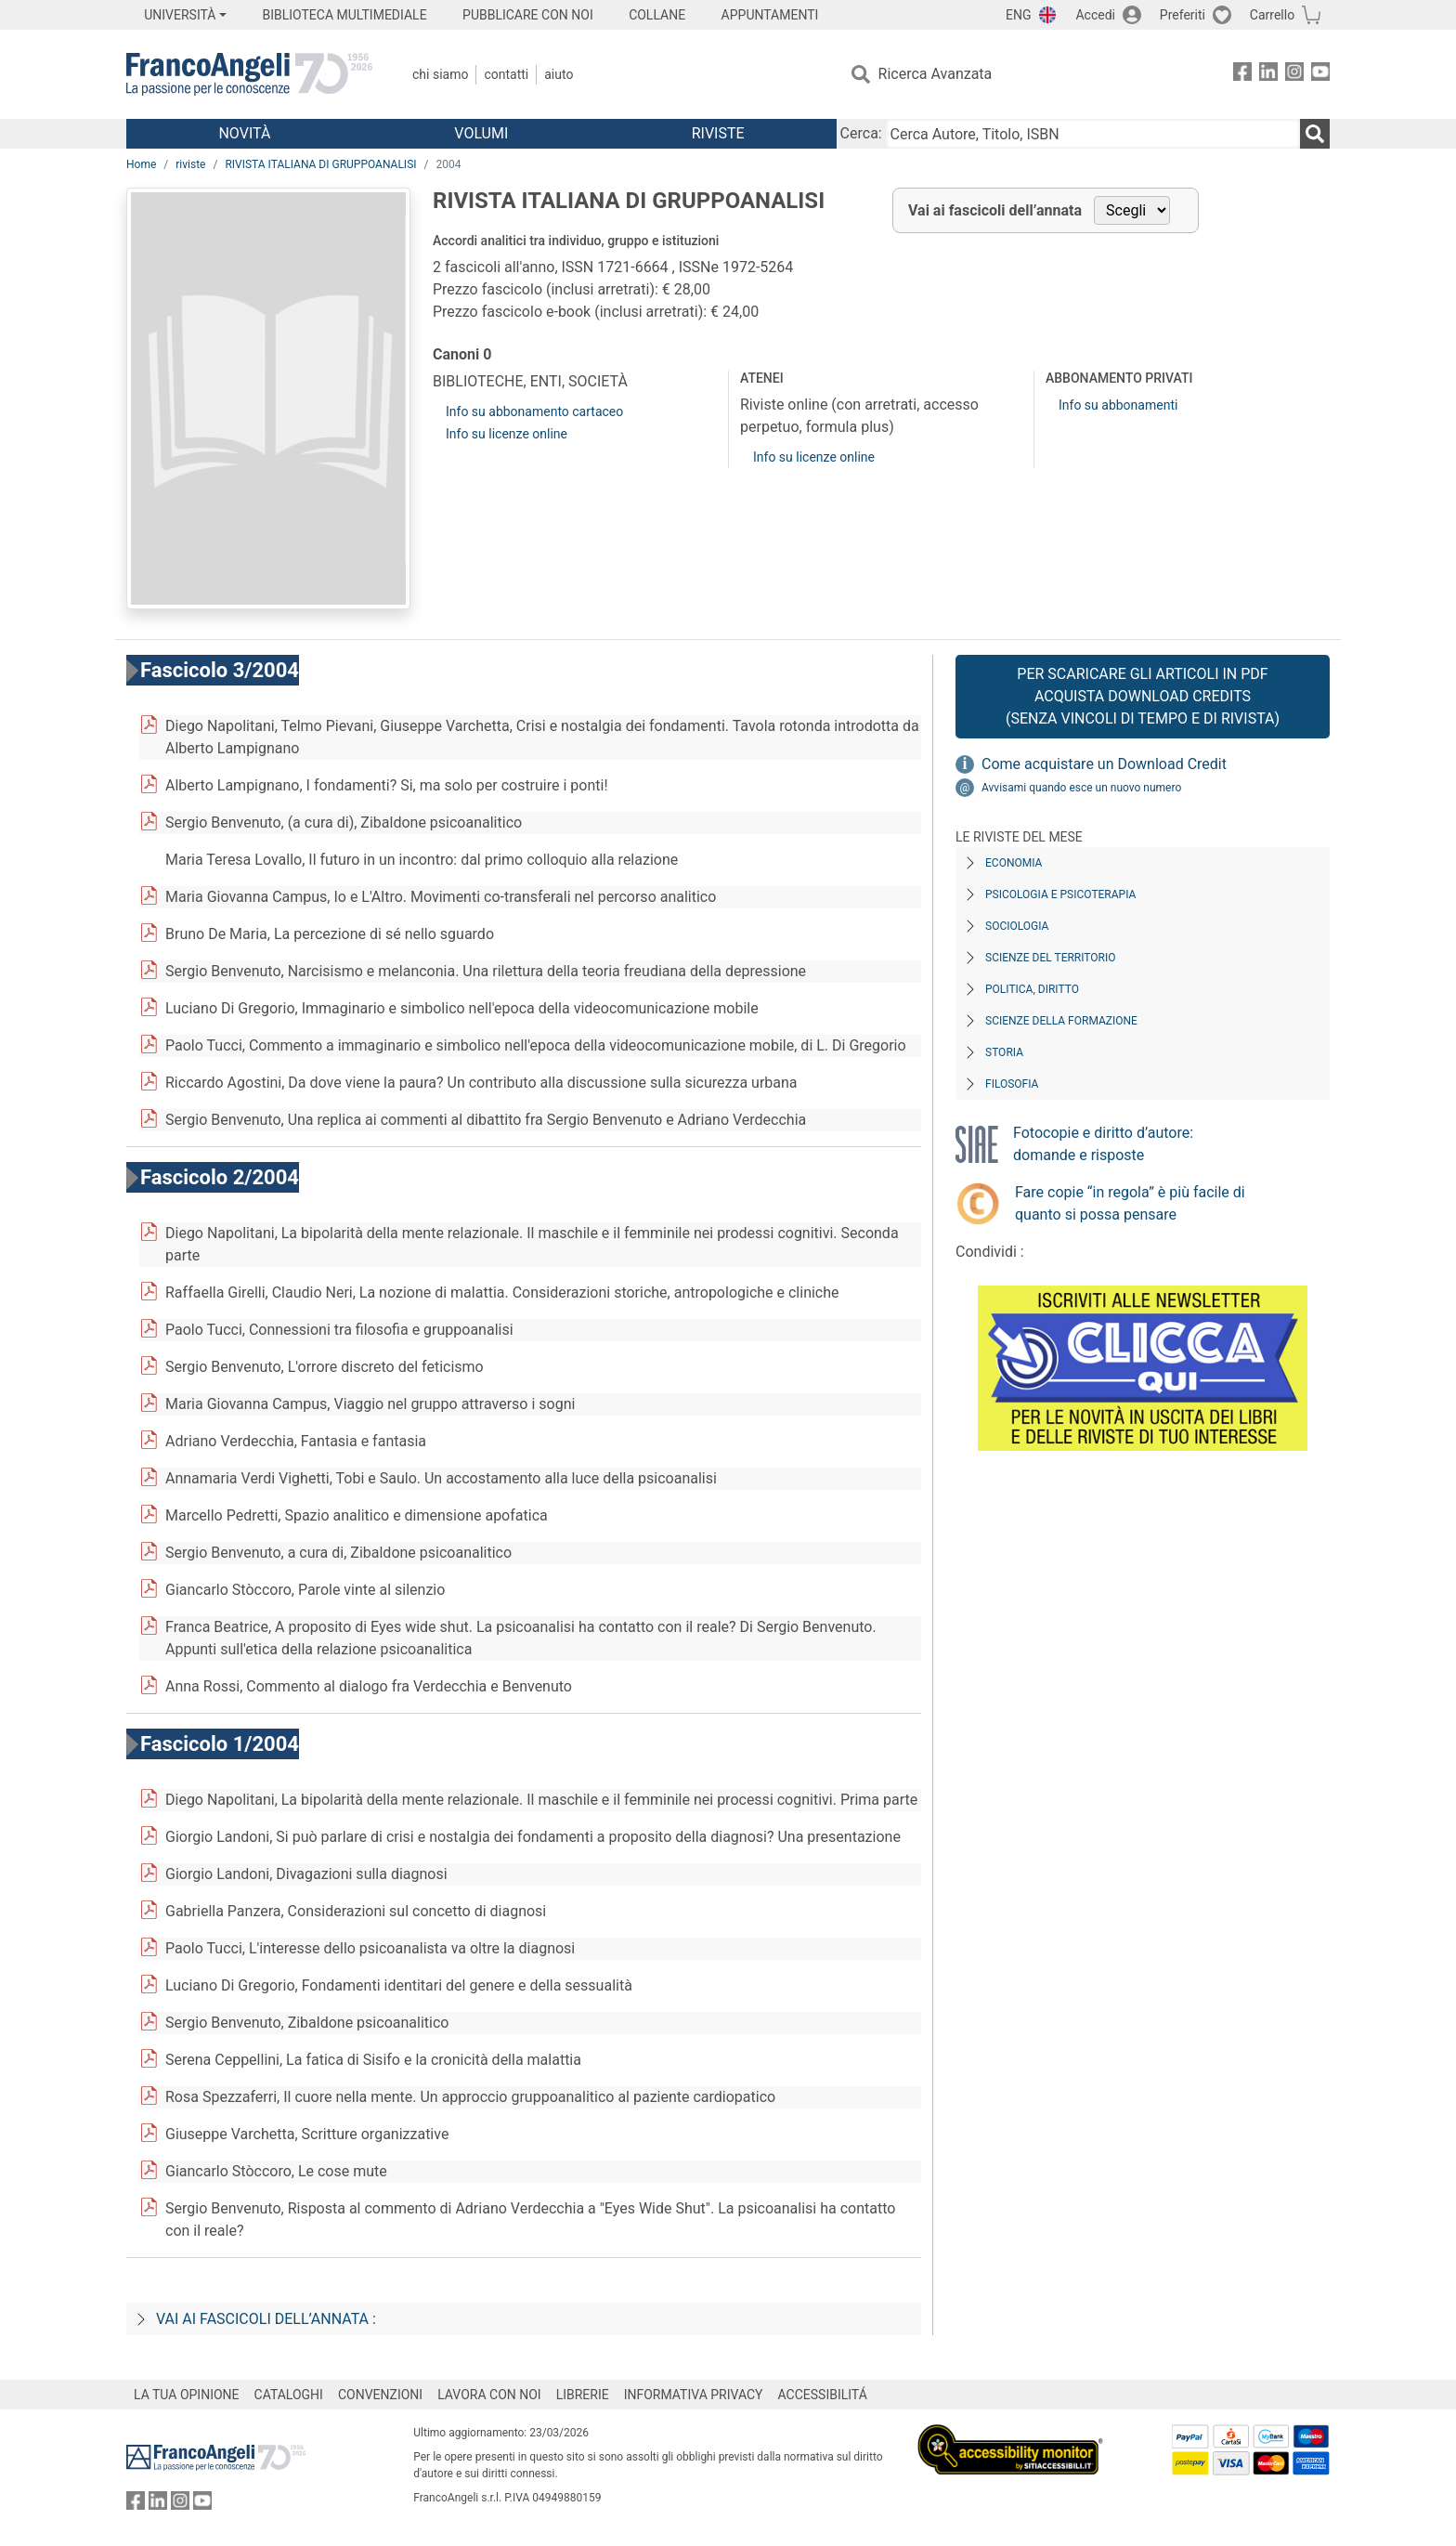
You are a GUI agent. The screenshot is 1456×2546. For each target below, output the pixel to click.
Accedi (1095, 14)
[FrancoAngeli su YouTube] (1320, 74)
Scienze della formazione (1061, 1020)
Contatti (506, 74)
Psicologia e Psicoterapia (1060, 894)
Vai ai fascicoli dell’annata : (266, 2319)
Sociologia (1016, 926)
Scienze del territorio (1050, 957)
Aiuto (558, 74)
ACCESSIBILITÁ (822, 2394)
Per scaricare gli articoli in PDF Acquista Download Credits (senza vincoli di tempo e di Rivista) (1143, 696)
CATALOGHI (288, 2394)
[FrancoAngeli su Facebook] (1242, 74)
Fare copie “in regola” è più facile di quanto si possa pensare (1130, 1203)
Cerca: (861, 133)
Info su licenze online (506, 433)
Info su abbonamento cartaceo (534, 411)
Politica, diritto (1032, 989)
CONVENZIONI (380, 2394)
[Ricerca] (1315, 134)
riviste (190, 164)
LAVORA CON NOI (489, 2394)
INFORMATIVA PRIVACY (693, 2394)
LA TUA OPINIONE (187, 2394)
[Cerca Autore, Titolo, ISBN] (1093, 134)
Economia (1013, 862)
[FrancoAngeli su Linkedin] (1268, 74)
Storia (1004, 1052)
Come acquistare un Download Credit (1104, 764)
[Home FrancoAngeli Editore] (249, 74)
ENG (1018, 14)
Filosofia (1011, 1083)
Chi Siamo (440, 74)
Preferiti (1182, 14)
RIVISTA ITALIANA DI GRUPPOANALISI (320, 164)
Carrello (1272, 14)
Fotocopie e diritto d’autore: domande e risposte (1103, 1144)
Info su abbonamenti (1118, 405)
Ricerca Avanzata (935, 74)
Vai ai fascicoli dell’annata (995, 210)
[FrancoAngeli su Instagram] (1294, 74)
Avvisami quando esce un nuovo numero (1081, 787)
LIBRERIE (582, 2394)
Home (141, 164)
